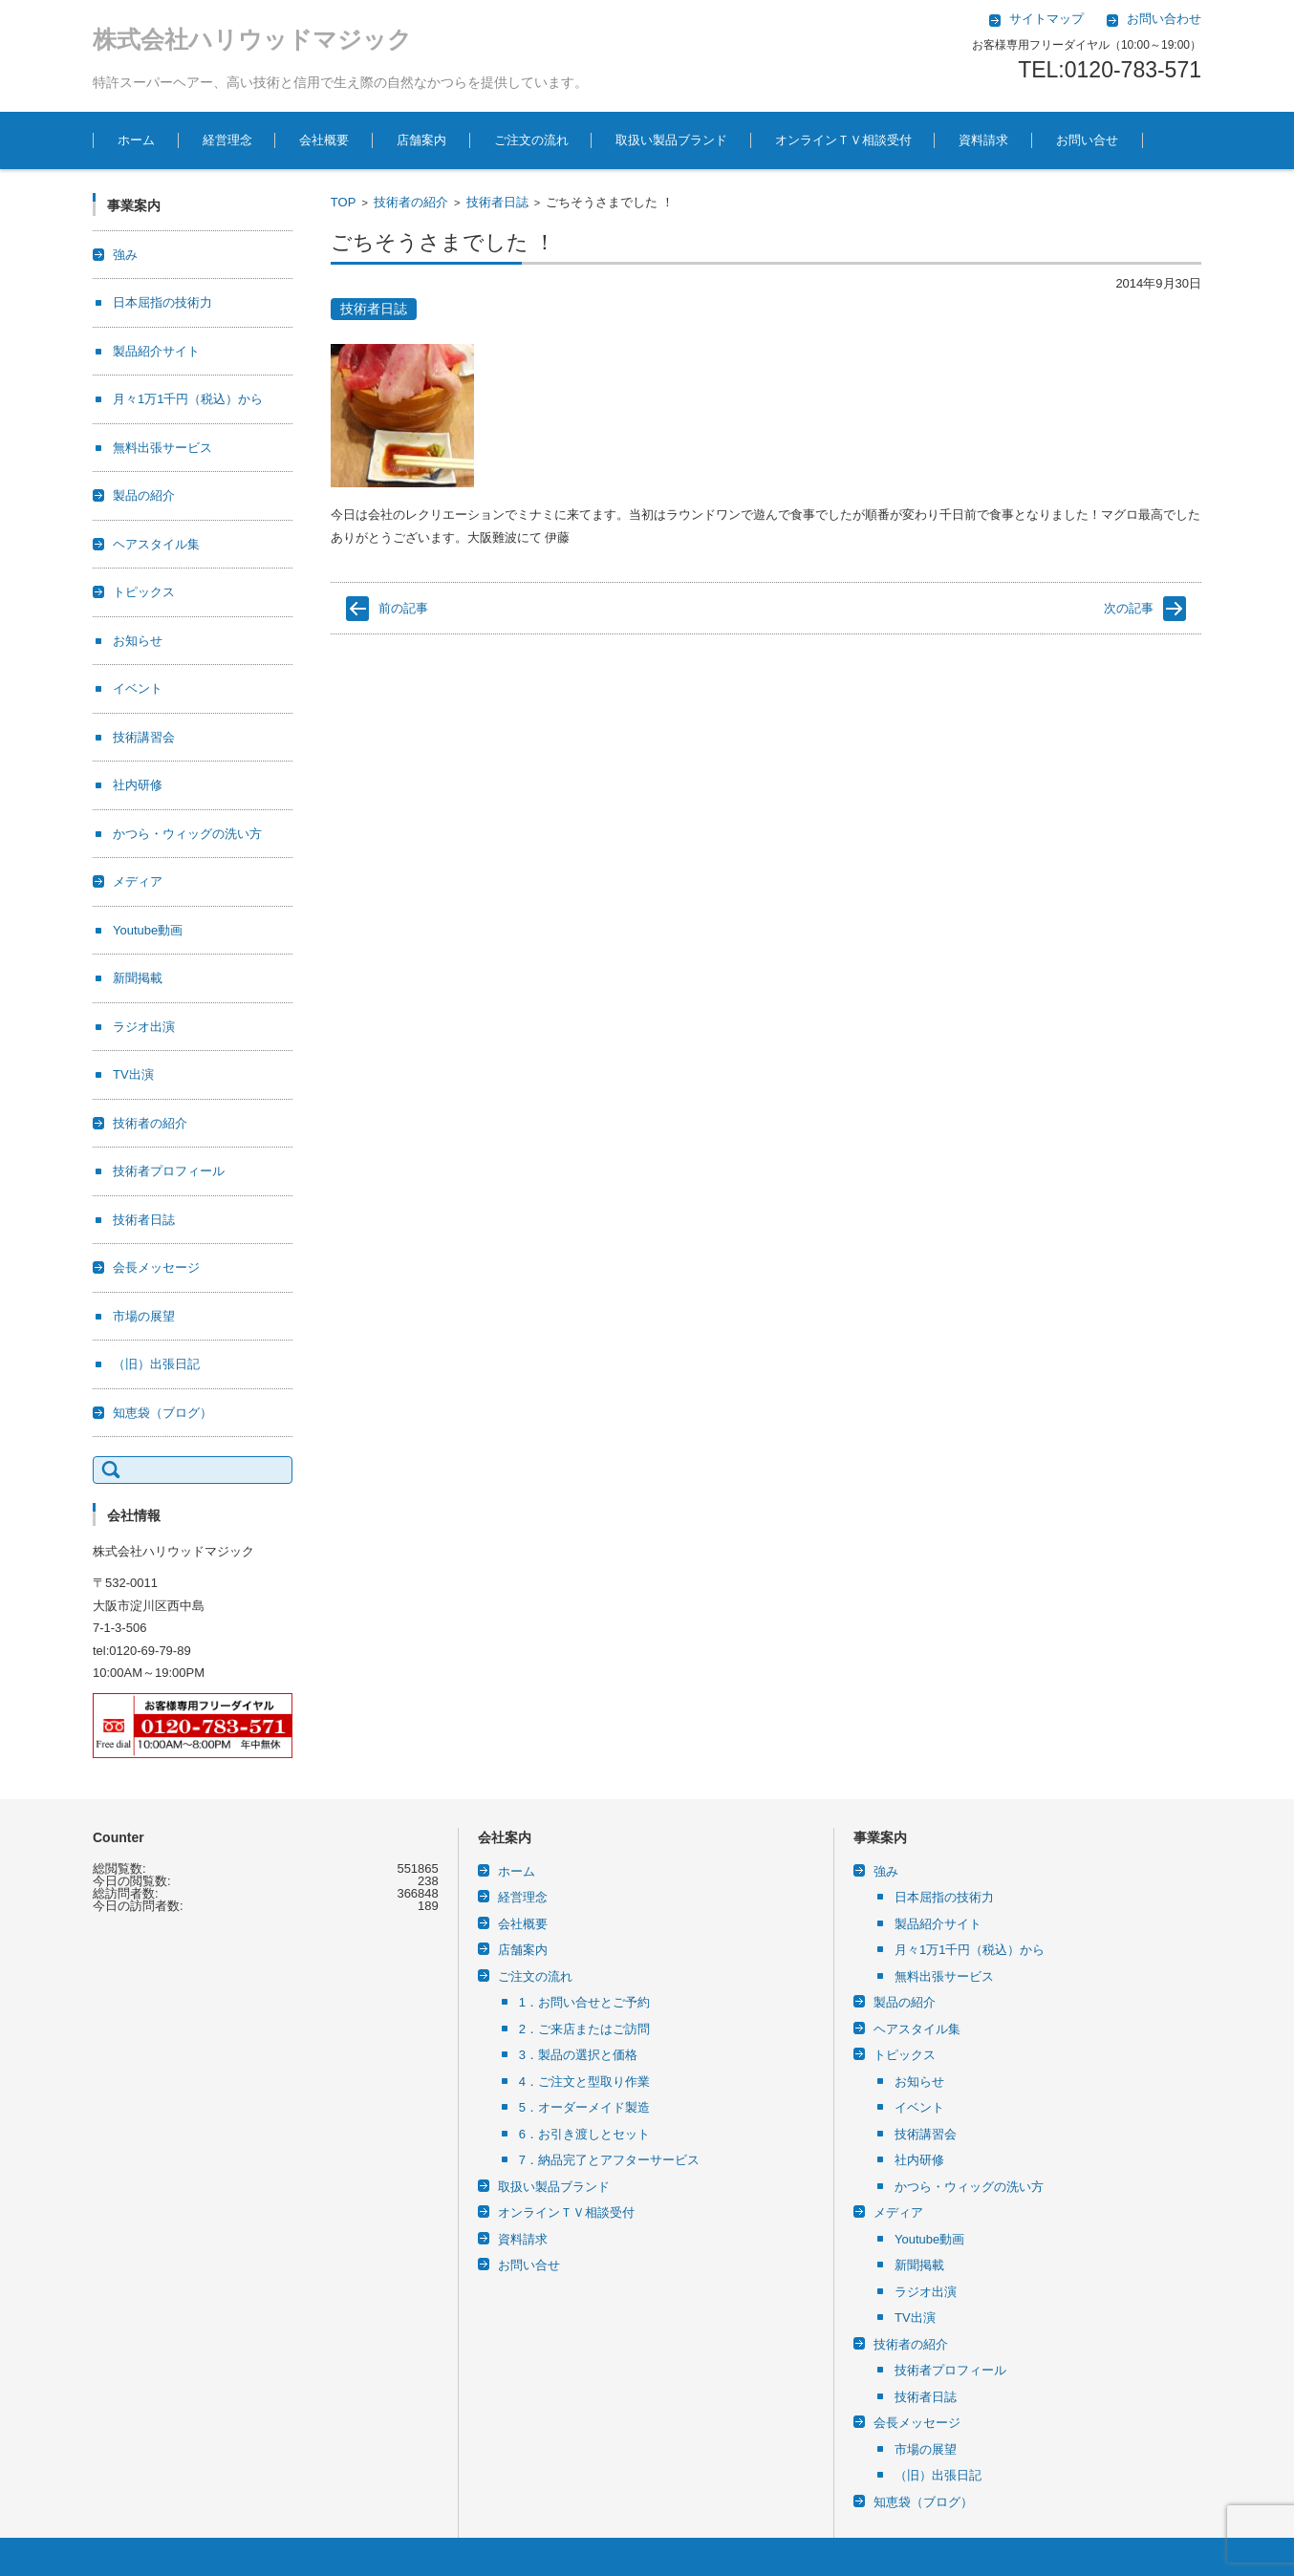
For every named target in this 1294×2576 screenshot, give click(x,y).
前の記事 (403, 608)
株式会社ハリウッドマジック (252, 39)
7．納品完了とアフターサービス (609, 2160)
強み (125, 254)
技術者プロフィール (169, 1171)
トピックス (144, 592)
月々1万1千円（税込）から (188, 399)
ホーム (136, 140)
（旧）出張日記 (156, 1364)
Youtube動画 (148, 930)
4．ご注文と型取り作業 (584, 2081)
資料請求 (983, 140)
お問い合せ (1087, 140)
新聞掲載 (137, 978)
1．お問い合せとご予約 (584, 2002)
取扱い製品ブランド (671, 140)
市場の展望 (144, 1316)
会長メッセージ (156, 1267)
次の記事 (1129, 608)
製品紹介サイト (156, 351)
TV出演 (133, 1074)
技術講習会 (144, 737)
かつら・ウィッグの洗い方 (187, 833)
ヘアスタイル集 (156, 544)
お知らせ (137, 640)
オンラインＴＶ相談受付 (843, 140)
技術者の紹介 (411, 202)
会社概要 (324, 140)
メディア (137, 881)
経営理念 (227, 140)
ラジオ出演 (144, 1027)
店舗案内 (421, 140)
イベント (137, 688)
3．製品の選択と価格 (578, 2055)
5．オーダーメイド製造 (584, 2107)
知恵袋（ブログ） (162, 1413)
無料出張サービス (162, 447)
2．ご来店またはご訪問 (584, 2029)
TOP (343, 202)
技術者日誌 (497, 202)
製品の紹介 (144, 495)
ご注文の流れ (531, 140)
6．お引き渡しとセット (584, 2134)
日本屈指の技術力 (162, 302)
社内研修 (137, 785)
